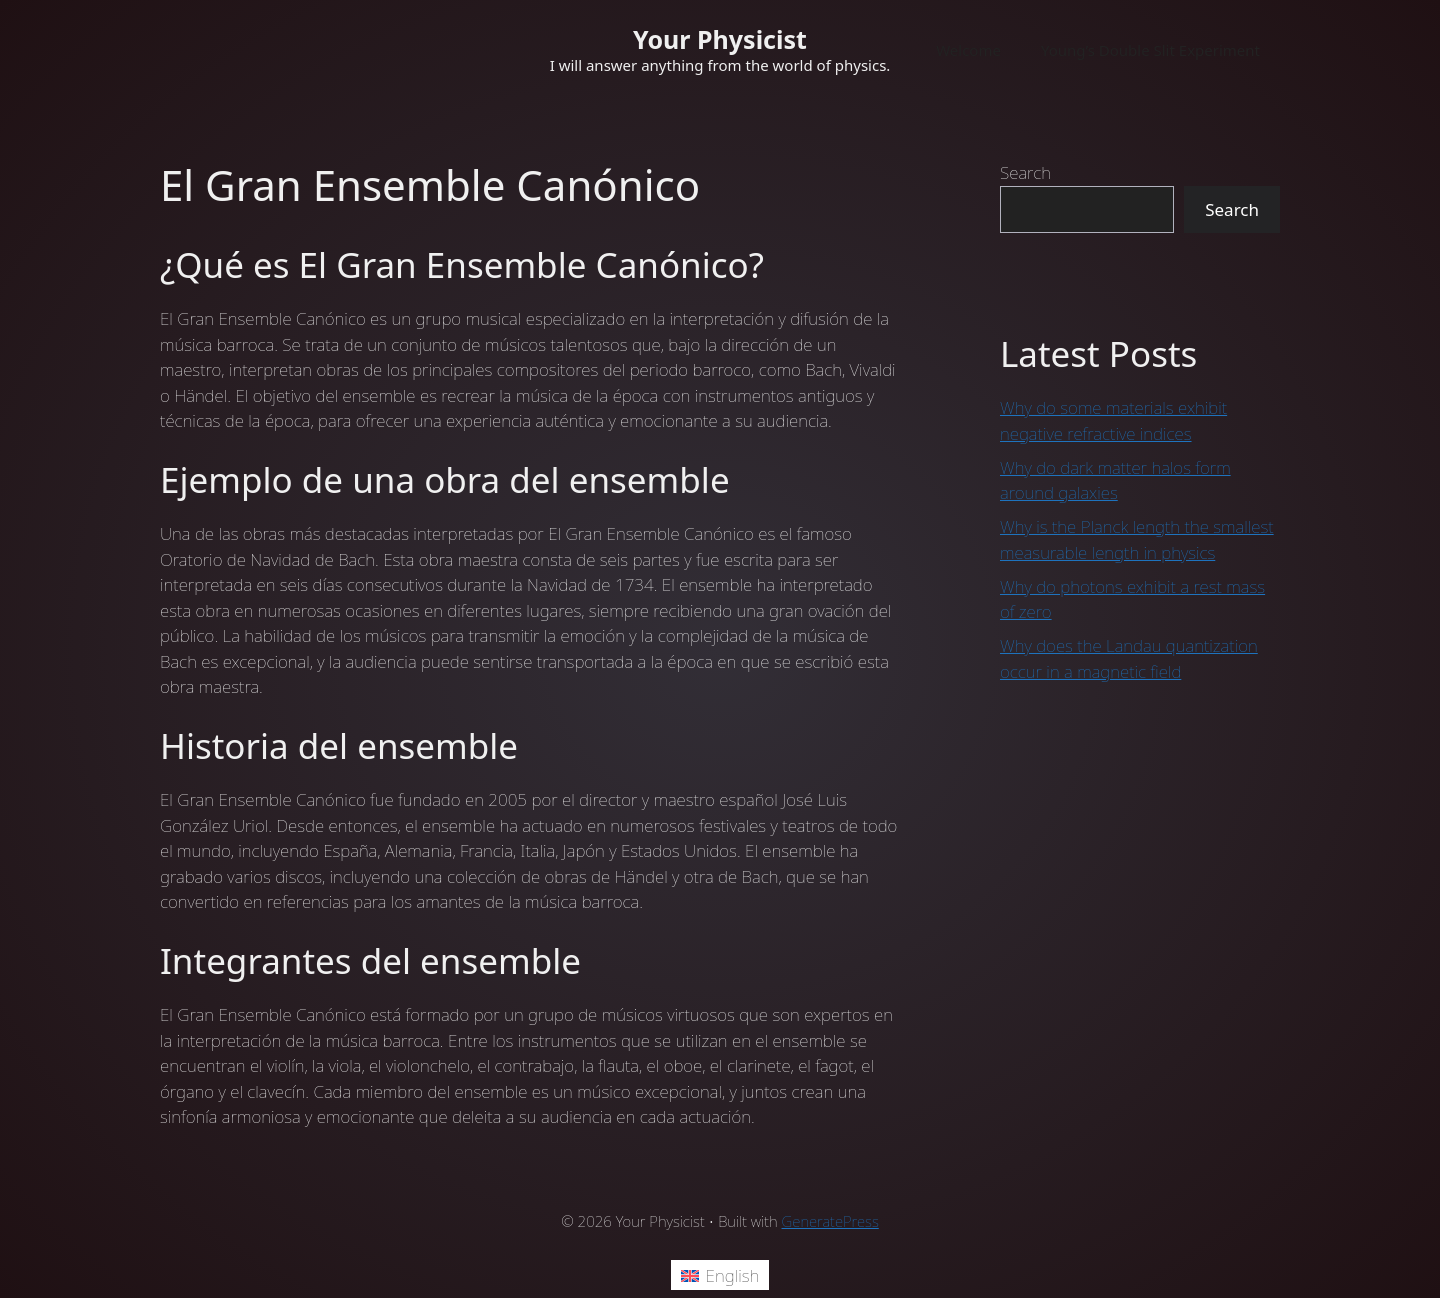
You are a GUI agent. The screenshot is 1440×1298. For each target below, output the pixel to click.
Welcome (968, 50)
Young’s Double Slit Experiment (1150, 50)
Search (1025, 172)
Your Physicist (720, 39)
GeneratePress (830, 1221)
